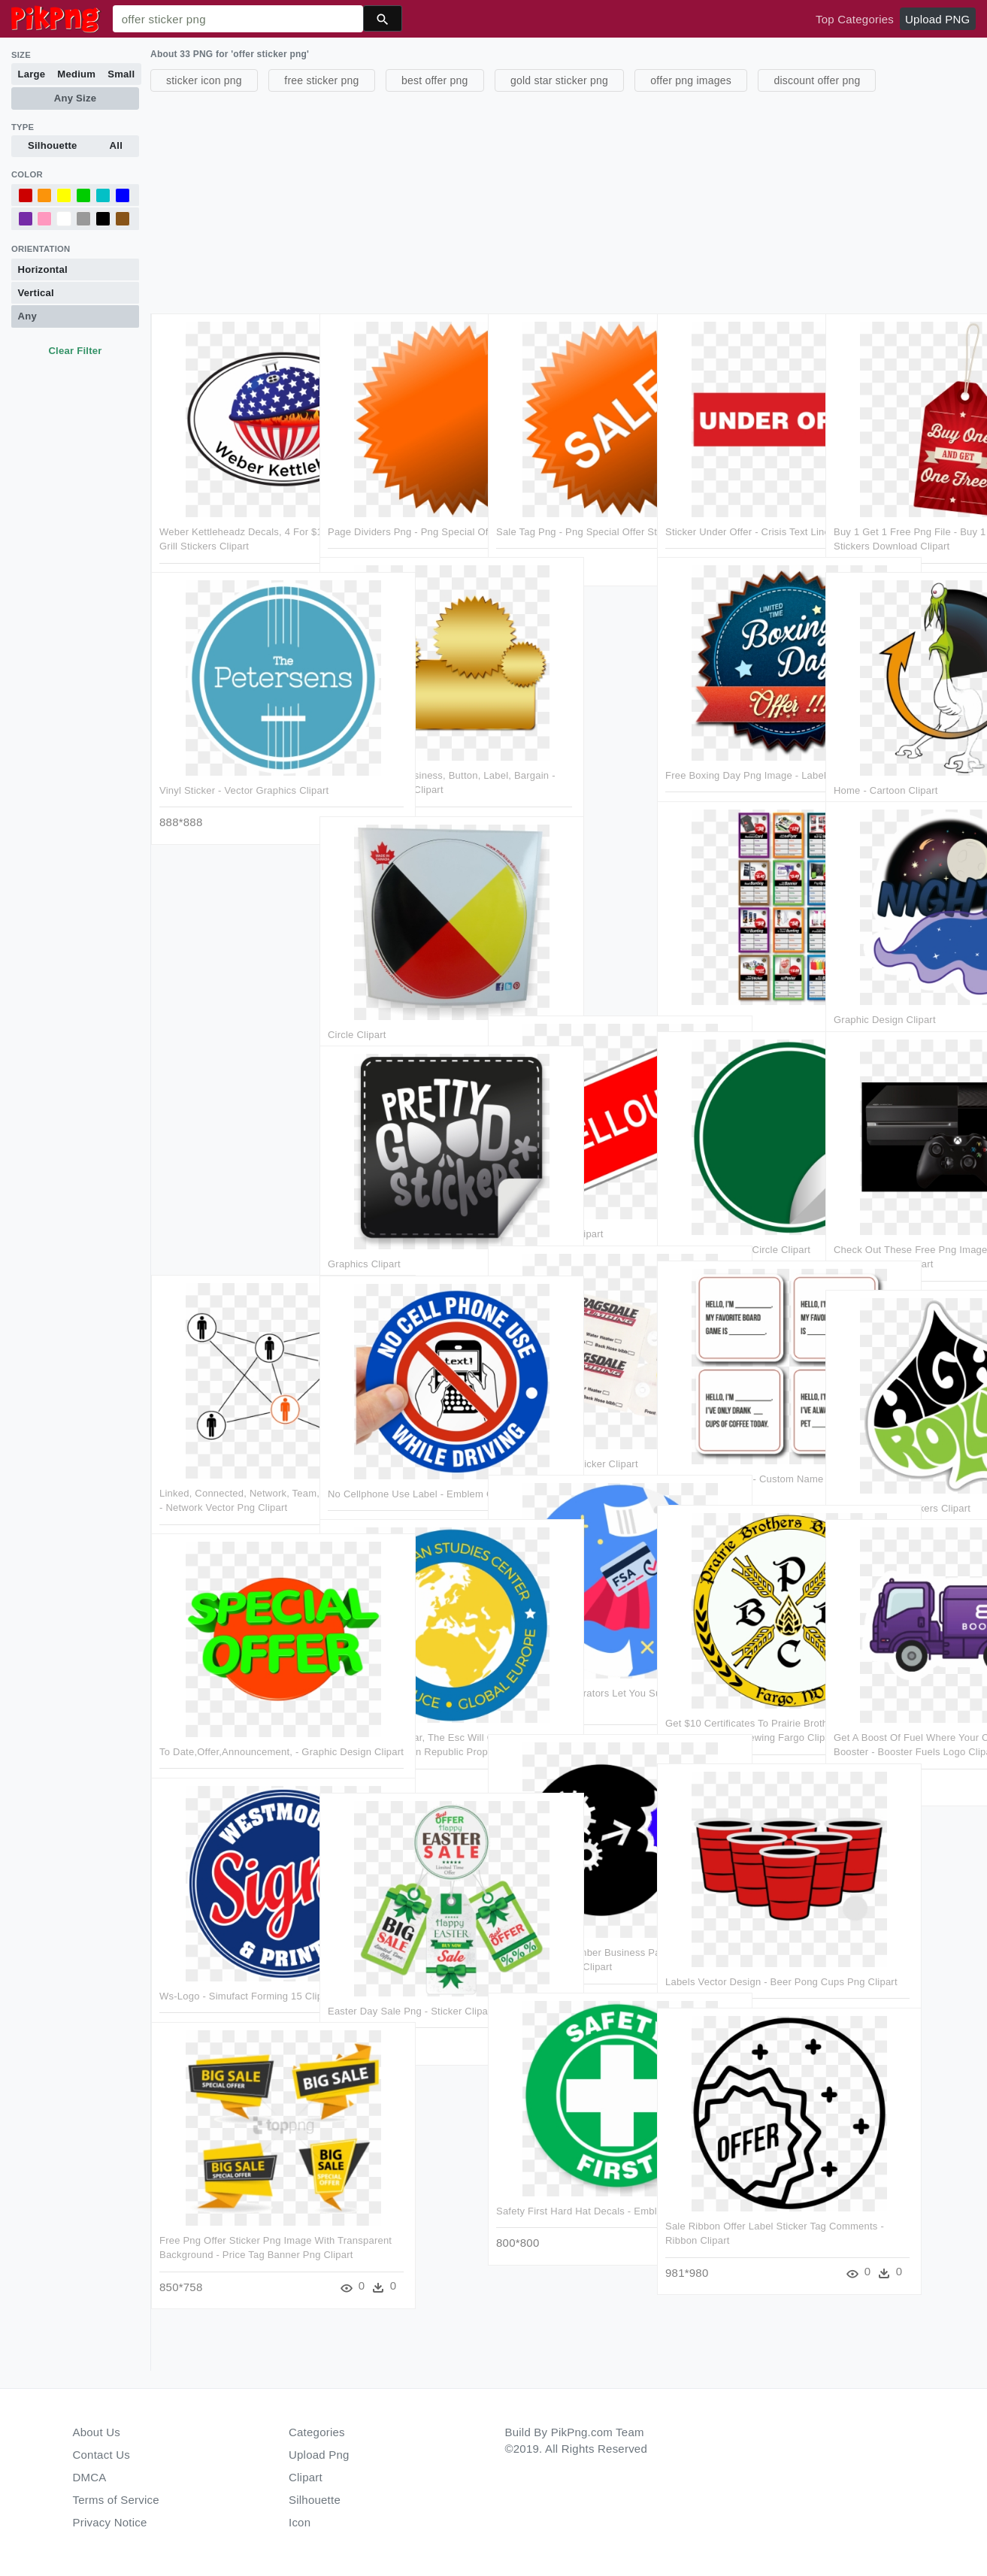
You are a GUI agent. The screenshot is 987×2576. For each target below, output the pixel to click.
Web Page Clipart (703, 967)
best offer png (434, 80)
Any (27, 316)
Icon (299, 2522)
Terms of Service (116, 2499)
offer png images (690, 80)
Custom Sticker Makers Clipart (900, 1455)
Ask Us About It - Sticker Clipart (566, 1412)
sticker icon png (204, 80)
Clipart (305, 2477)
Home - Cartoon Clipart (884, 739)
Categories (317, 2432)
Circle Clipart (357, 982)
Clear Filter (74, 350)
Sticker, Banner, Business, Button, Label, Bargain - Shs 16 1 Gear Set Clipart (398, 739)
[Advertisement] (566, 200)
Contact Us (101, 2454)
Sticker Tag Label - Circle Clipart (736, 1197)
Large (32, 74)
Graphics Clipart (364, 1212)
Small (121, 74)
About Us (97, 2432)
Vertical (36, 292)
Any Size (75, 98)
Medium (76, 74)
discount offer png (817, 80)
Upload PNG (937, 19)
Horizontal (43, 269)
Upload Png (319, 2454)
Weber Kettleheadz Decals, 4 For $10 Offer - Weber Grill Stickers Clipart (224, 495)
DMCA (90, 2477)
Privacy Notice (110, 2522)
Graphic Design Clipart (883, 967)
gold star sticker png (559, 80)
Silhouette (52, 145)
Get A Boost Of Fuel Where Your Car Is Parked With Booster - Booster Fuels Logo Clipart (507, 1700)
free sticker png (321, 80)
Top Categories (855, 19)
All (116, 145)
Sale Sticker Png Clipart (549, 1182)
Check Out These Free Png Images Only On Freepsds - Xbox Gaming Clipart (894, 1211)
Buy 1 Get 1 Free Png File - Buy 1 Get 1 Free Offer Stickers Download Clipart (904, 495)
